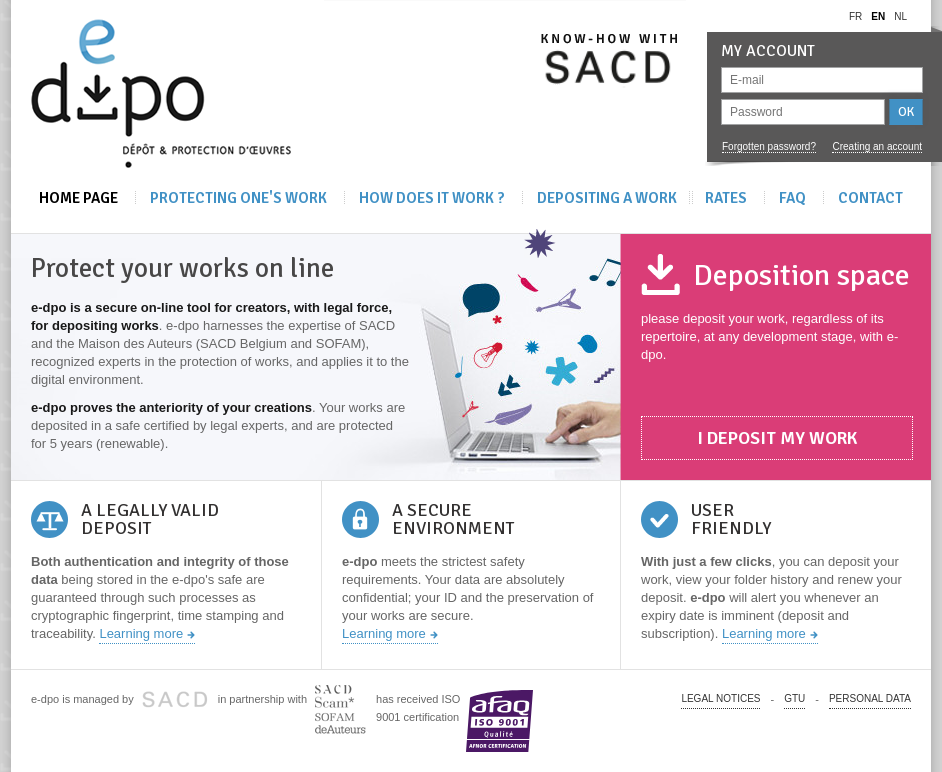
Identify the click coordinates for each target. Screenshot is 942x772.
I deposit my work (777, 438)
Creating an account (877, 146)
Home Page (78, 198)
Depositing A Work (607, 198)
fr (855, 16)
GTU (794, 698)
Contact (870, 198)
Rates (726, 198)
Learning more (141, 633)
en (878, 16)
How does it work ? (432, 198)
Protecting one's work (238, 198)
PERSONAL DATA (870, 698)
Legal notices (720, 698)
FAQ (792, 198)
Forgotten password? (769, 146)
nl (900, 16)
